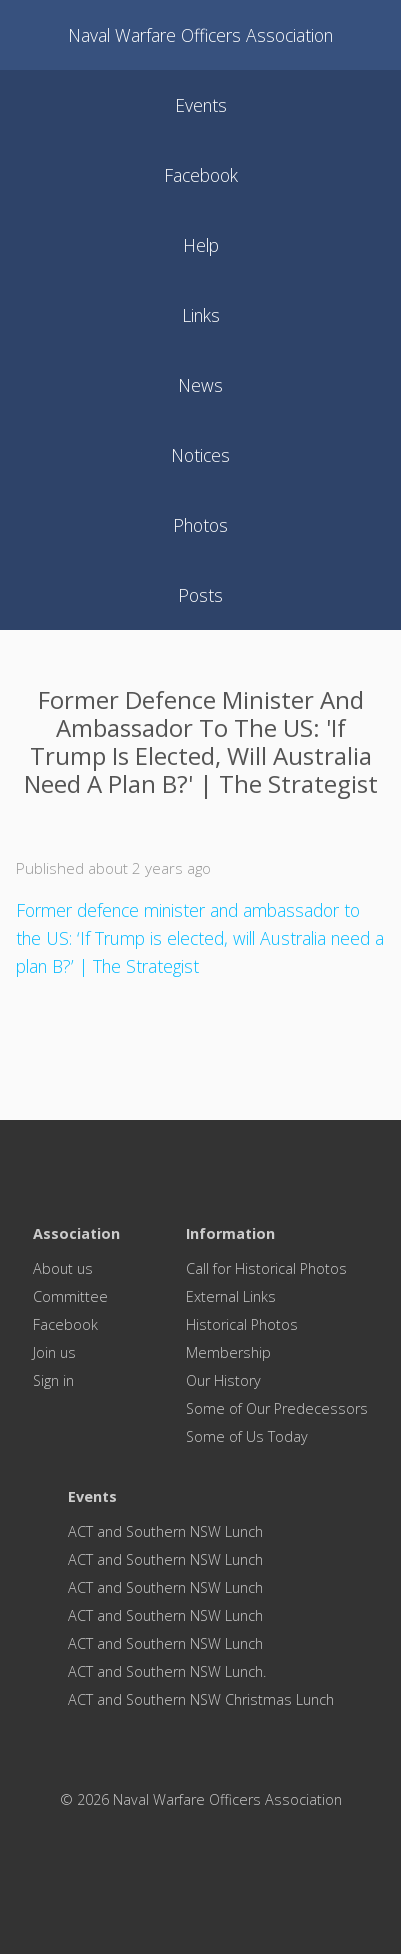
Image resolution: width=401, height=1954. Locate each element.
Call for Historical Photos (266, 1268)
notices (200, 455)
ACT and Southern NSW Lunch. (167, 1671)
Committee (70, 1296)
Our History (223, 1380)
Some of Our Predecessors (277, 1408)
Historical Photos (242, 1324)
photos (200, 525)
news (200, 385)
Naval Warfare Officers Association (200, 35)
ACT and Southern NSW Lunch (165, 1531)
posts (200, 595)
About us (63, 1268)
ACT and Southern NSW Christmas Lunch (201, 1699)
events (201, 105)
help (201, 245)
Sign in (53, 1380)
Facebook (65, 1324)
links (201, 315)
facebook (201, 175)
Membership (228, 1352)
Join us (54, 1352)
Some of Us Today (247, 1436)
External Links (231, 1296)
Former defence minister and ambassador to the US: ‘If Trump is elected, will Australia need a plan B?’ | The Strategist (200, 938)
